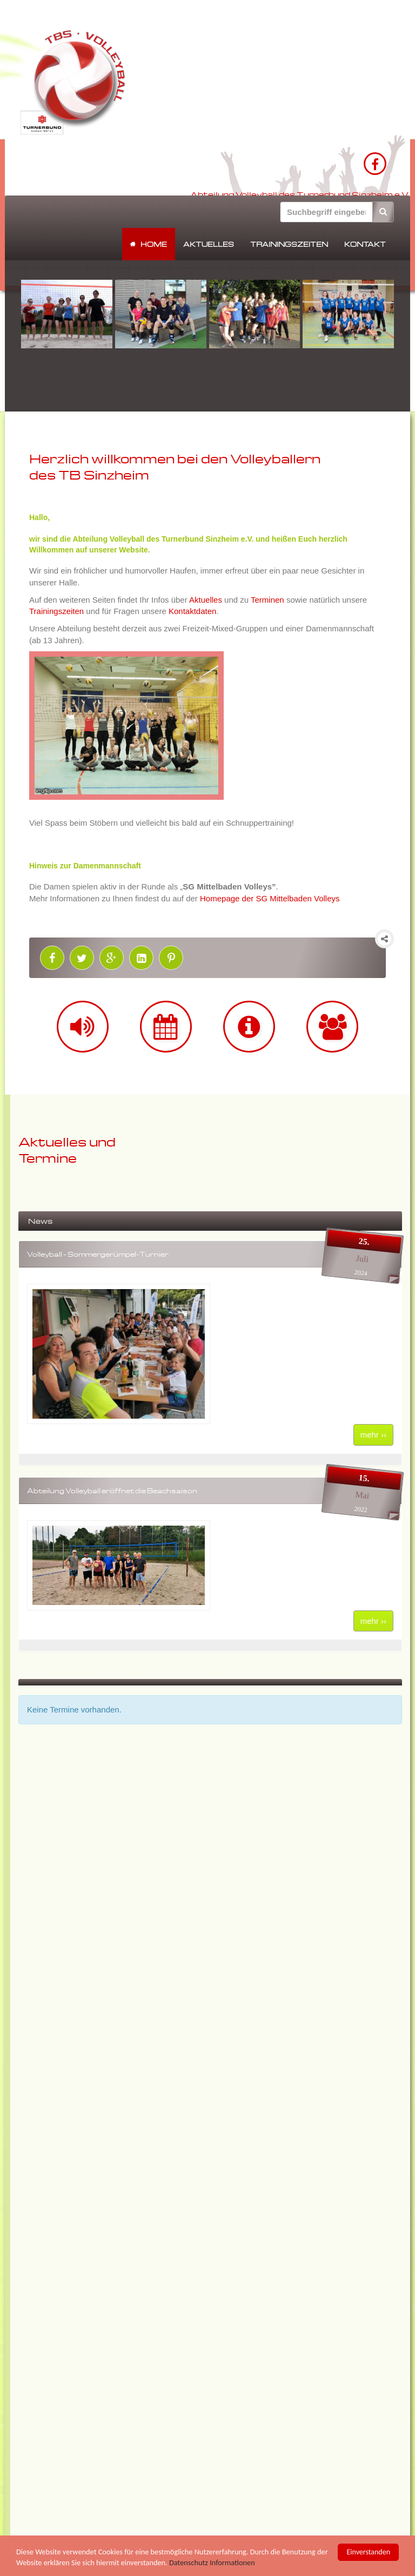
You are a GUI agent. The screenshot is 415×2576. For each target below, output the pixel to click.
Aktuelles (208, 244)
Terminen (267, 599)
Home (153, 244)
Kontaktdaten (192, 611)
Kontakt (365, 244)
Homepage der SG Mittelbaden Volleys (269, 898)
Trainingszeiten (289, 244)
